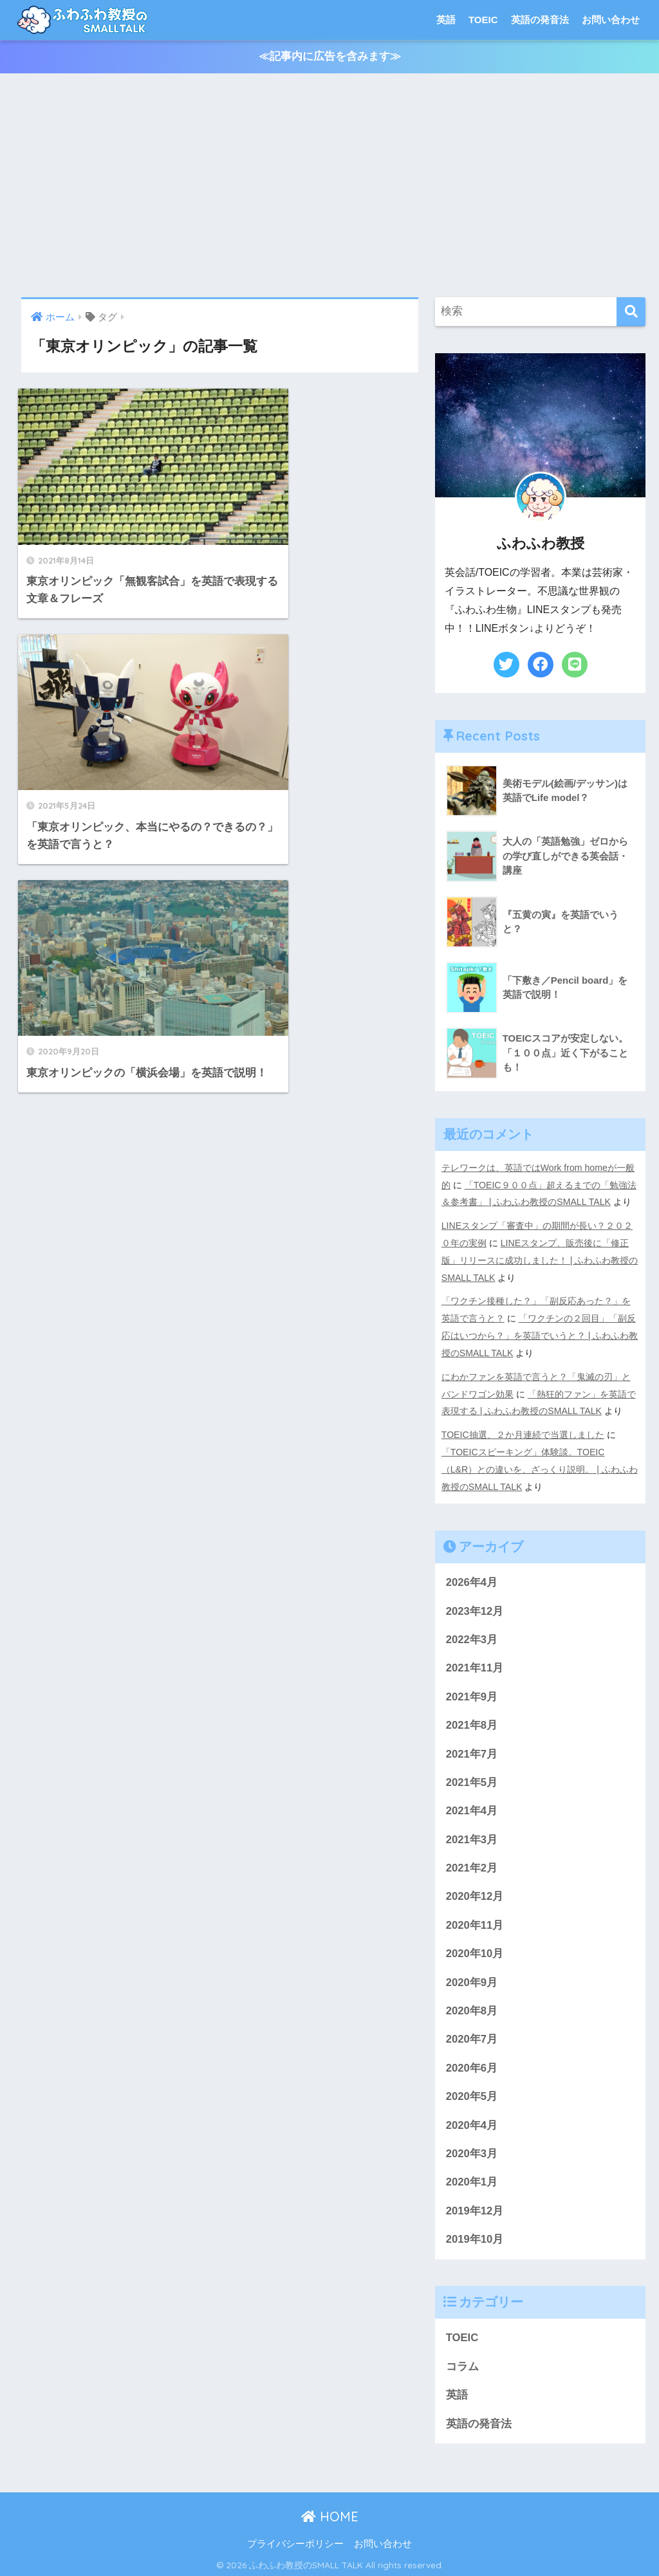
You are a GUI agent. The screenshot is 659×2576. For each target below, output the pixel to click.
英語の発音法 (540, 19)
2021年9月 (472, 1689)
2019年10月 (475, 2236)
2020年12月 (475, 1890)
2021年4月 (472, 1804)
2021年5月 (472, 1776)
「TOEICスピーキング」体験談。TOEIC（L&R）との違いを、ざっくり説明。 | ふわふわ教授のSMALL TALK (539, 1462)
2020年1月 (472, 2178)
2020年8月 (472, 2006)
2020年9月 (472, 1977)
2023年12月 (475, 1603)
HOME (329, 2514)
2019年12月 (475, 2207)
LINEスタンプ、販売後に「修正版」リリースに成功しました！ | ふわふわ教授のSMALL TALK (539, 1258)
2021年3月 (472, 1833)
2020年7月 (472, 2035)
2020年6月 (472, 2063)
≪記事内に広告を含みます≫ (330, 57)
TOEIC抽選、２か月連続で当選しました (522, 1428)
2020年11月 (475, 1919)
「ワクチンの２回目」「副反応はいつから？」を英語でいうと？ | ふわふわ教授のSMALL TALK (539, 1332)
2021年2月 (472, 1862)
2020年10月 (475, 1948)
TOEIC (483, 19)
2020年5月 (472, 2092)
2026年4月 (472, 1575)
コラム (462, 2363)
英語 (446, 19)
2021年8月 (472, 1718)
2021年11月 (475, 1661)
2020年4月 (472, 2121)
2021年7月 (472, 1747)
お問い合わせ (611, 19)
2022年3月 (472, 1632)
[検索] (631, 312)
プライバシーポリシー (295, 2541)
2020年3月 (472, 2150)
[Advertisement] (329, 186)
